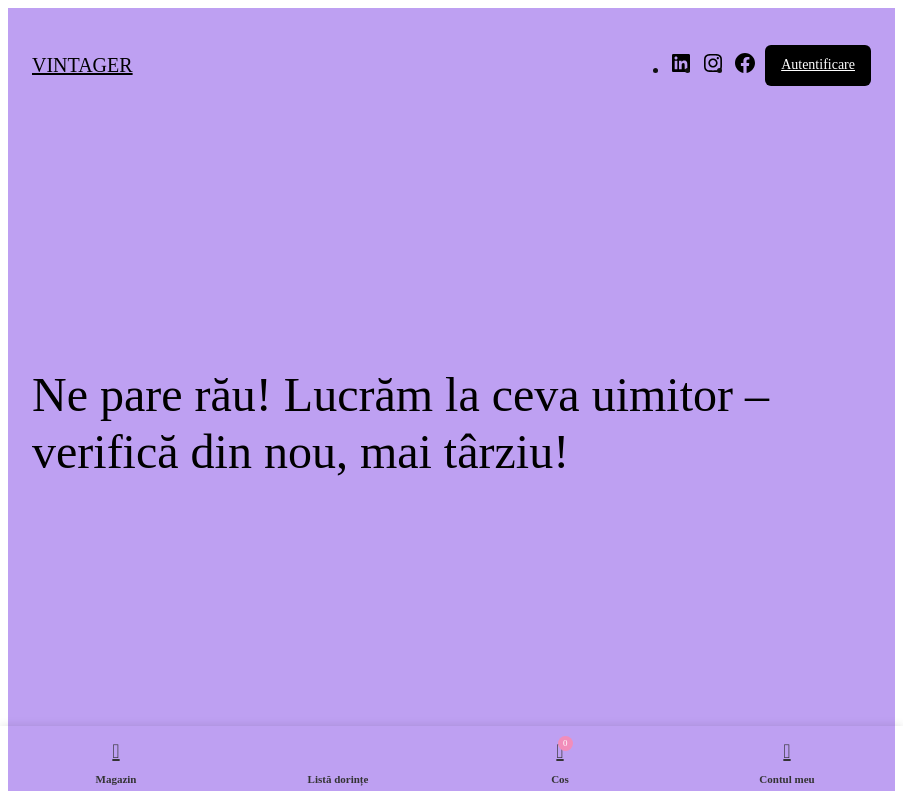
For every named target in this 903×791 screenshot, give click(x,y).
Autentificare (818, 64)
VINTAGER (82, 65)
